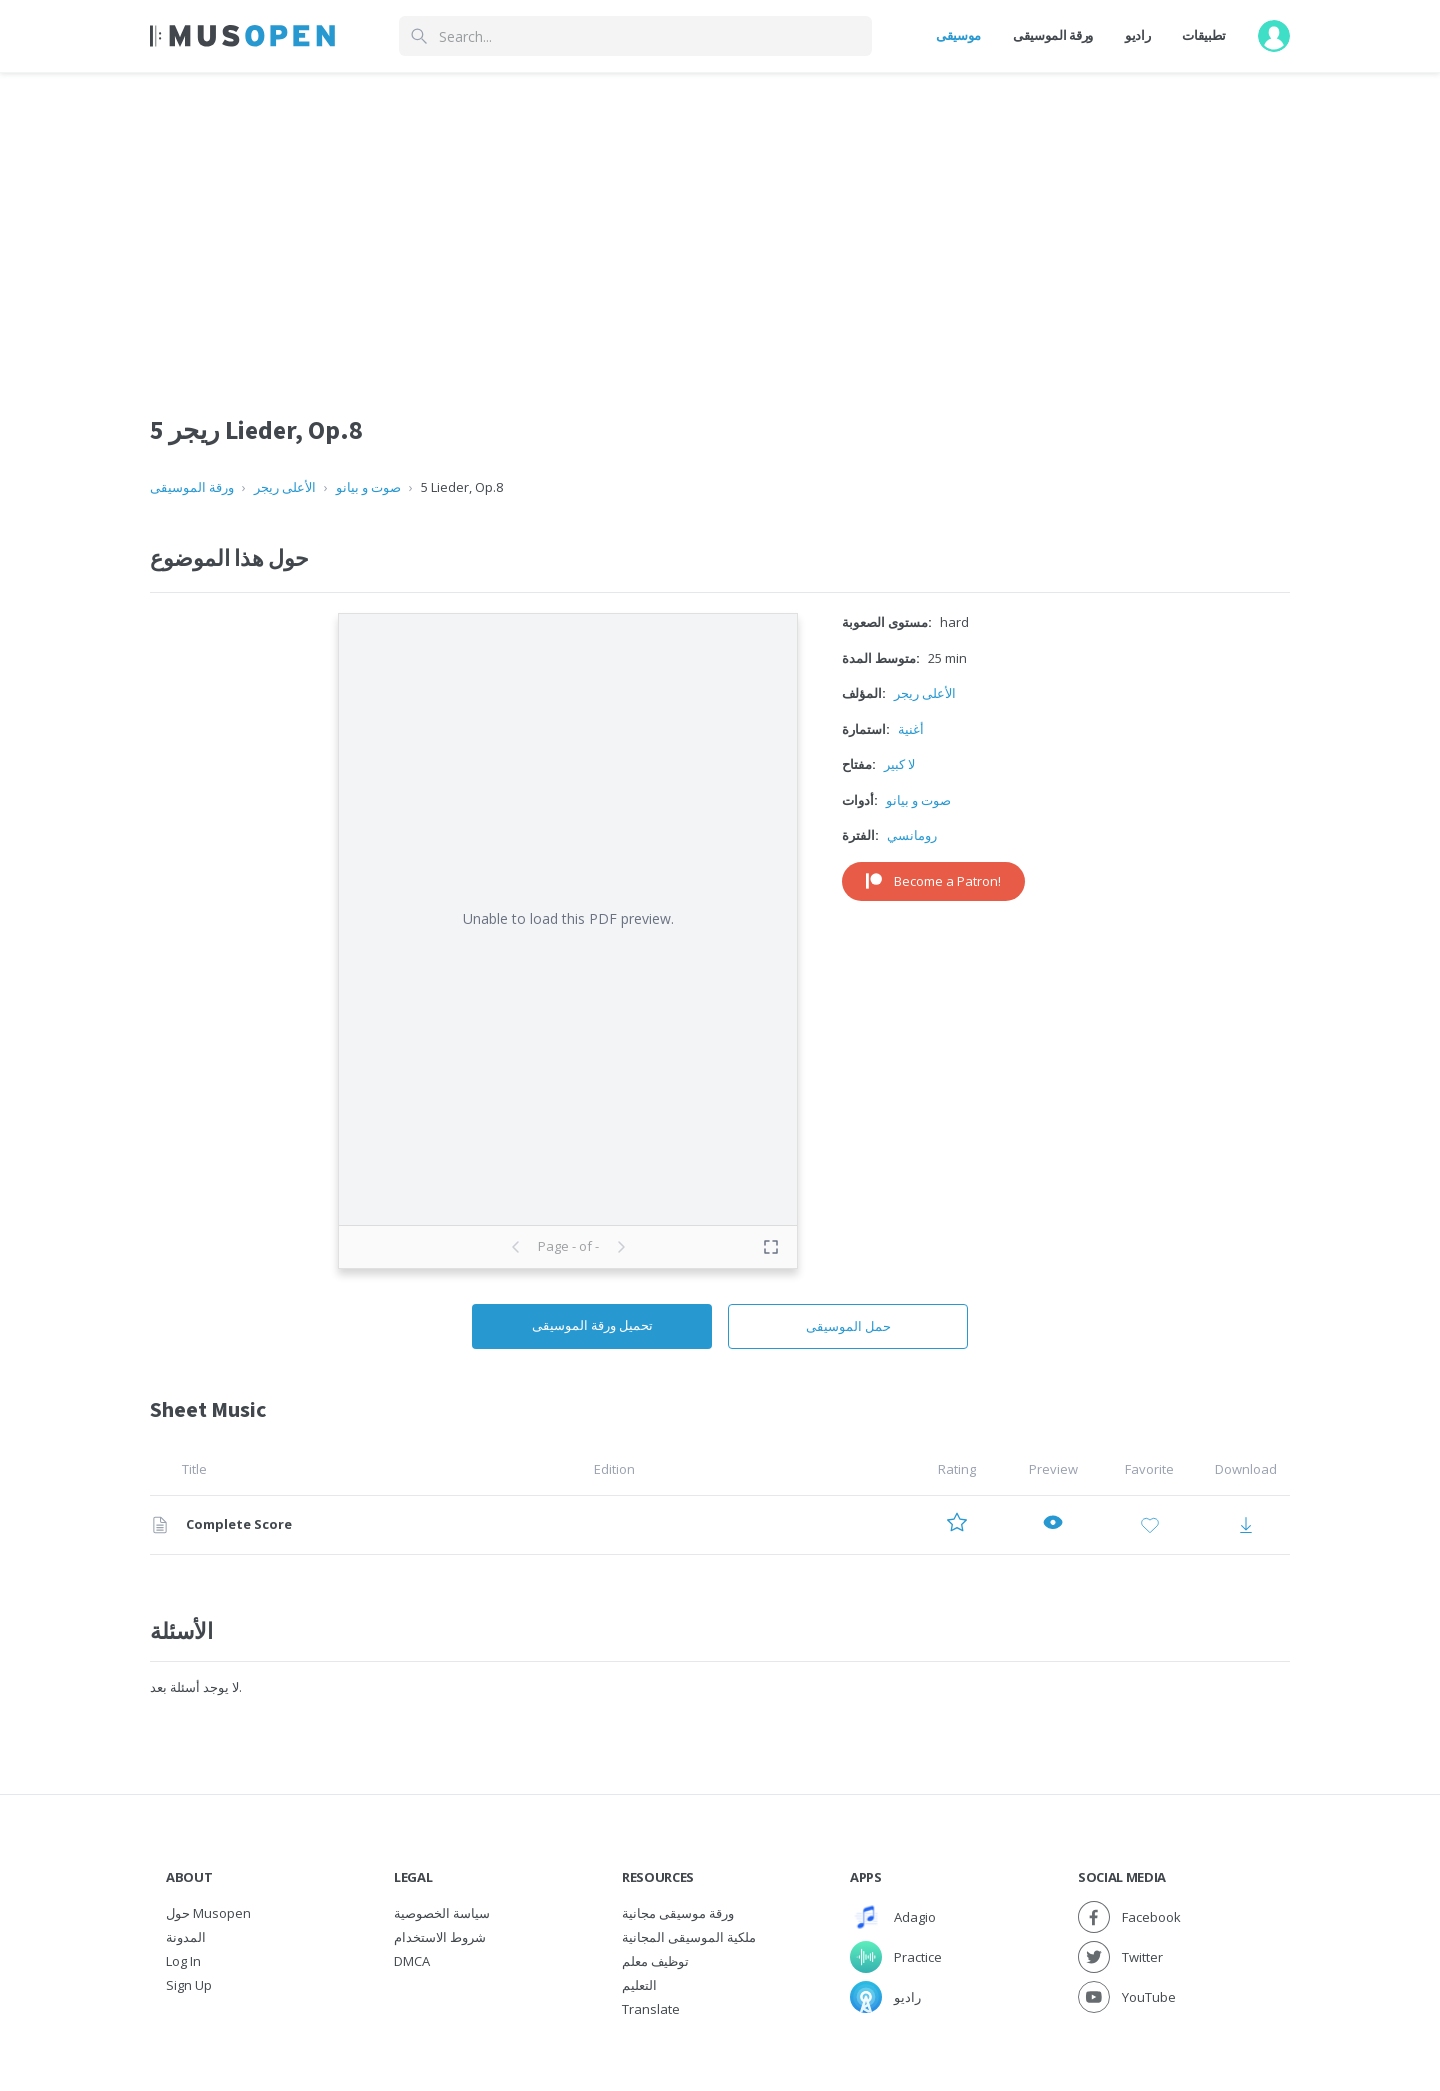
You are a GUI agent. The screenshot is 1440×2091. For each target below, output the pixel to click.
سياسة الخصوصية (442, 1913)
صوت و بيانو (368, 487)
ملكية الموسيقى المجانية (689, 1937)
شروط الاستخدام (440, 1937)
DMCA (412, 1961)
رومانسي (912, 835)
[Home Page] (242, 36)
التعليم (639, 1985)
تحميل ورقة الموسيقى (592, 1325)
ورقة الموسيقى (1053, 35)
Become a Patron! (933, 881)
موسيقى (958, 35)
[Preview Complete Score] (1053, 1525)
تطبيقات (1204, 35)
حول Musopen (208, 1913)
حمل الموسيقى (848, 1326)
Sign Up (189, 1985)
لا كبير (899, 764)
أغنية (911, 729)
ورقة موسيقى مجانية (678, 1913)
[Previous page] (516, 1247)
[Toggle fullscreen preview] (771, 1247)
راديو (1137, 35)
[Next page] (621, 1247)
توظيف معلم (655, 1961)
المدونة (186, 1937)
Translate (651, 2009)
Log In (183, 1961)
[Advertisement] (720, 223)
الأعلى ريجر (285, 487)
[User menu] (1274, 36)
